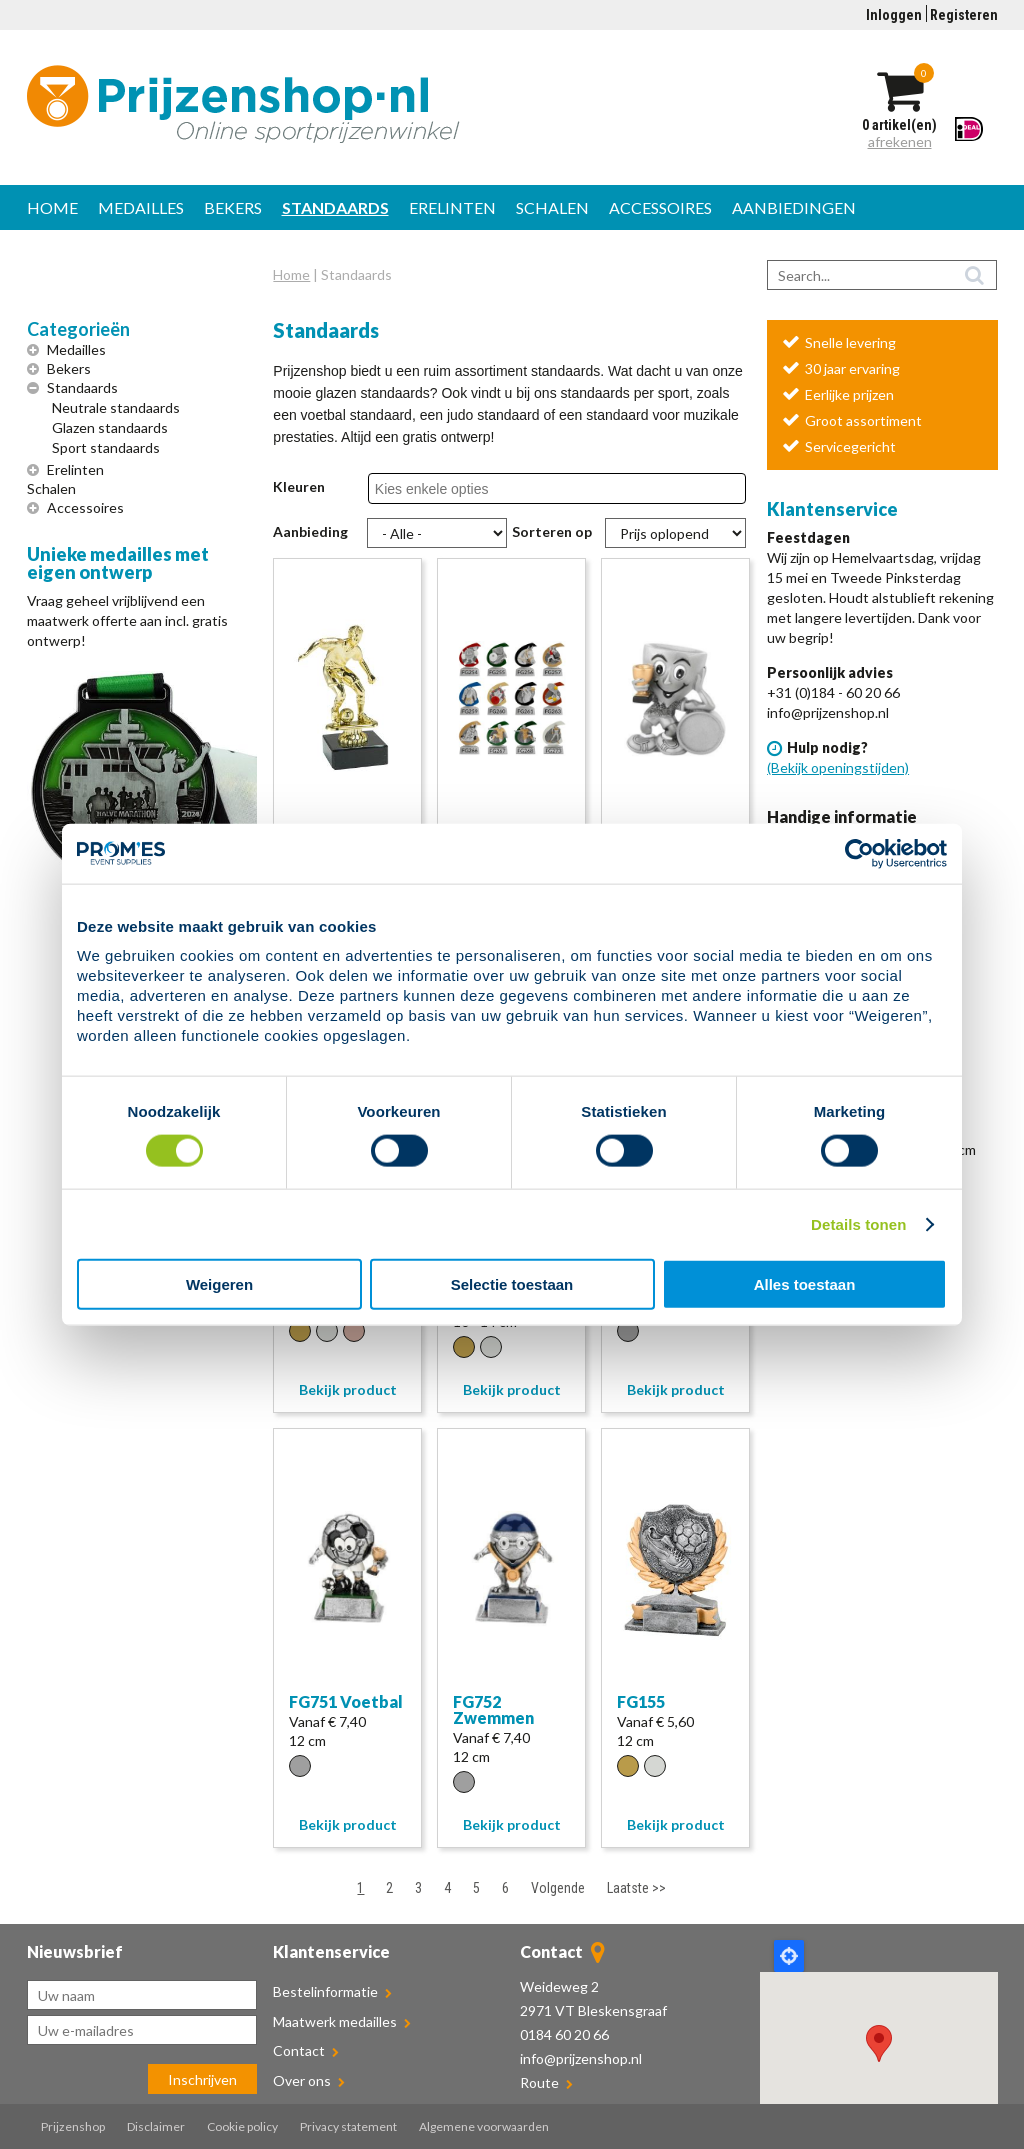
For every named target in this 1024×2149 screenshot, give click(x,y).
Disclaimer (156, 2126)
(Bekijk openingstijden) (838, 767)
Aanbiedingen (794, 207)
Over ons (309, 2080)
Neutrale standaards (116, 407)
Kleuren (299, 486)
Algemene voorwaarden (484, 2126)
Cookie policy (242, 2126)
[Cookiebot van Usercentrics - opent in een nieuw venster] (859, 853)
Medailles (141, 207)
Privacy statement (348, 2126)
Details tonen (858, 1223)
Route (539, 2082)
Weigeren (219, 1284)
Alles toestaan (805, 1284)
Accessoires (660, 207)
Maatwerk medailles (342, 2021)
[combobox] (444, 488)
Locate (789, 1956)
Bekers (233, 207)
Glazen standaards (110, 427)
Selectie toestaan (512, 1284)
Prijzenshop (73, 2126)
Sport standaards (106, 447)
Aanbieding (310, 531)
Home (52, 207)
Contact (306, 2050)
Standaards (335, 207)
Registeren (964, 15)
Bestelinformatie (332, 1991)
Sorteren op (552, 531)
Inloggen (894, 15)
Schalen (552, 207)
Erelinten (452, 207)
